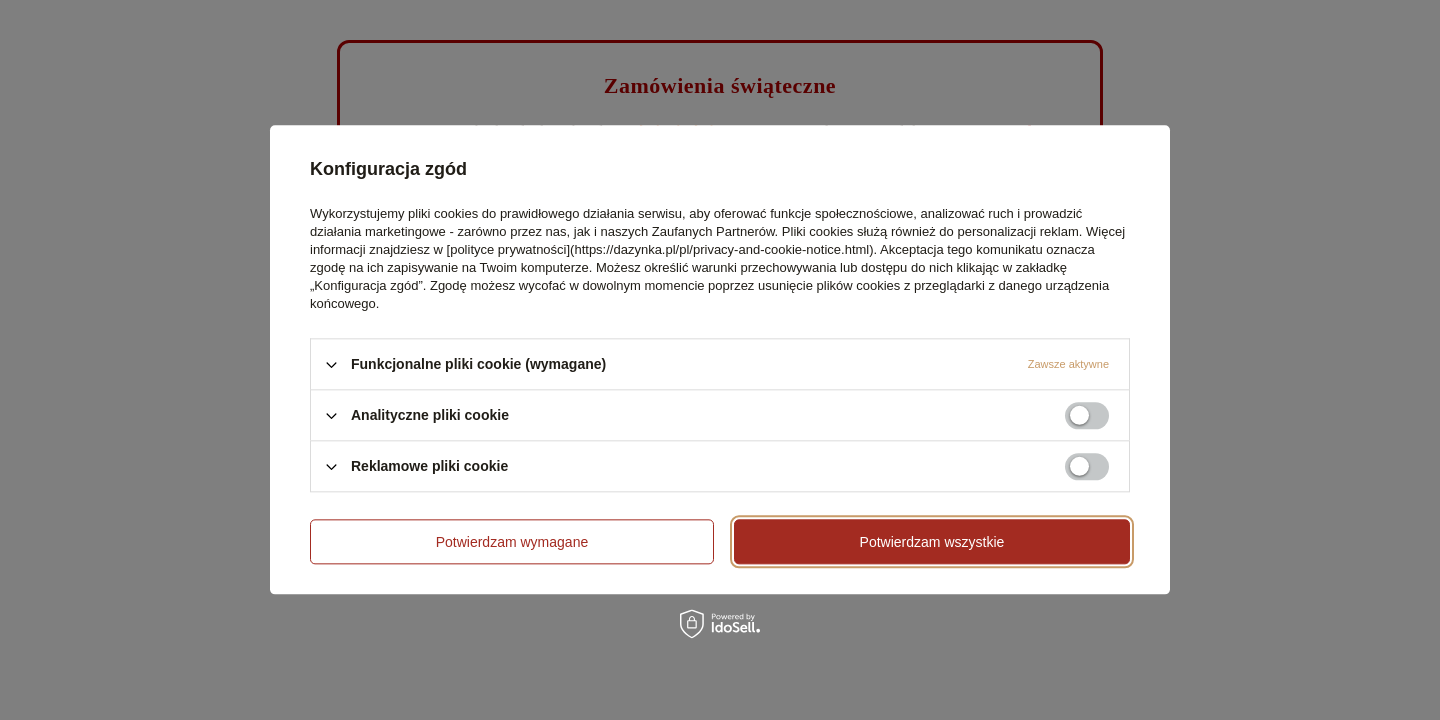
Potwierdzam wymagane (512, 542)
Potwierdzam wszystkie (932, 542)
